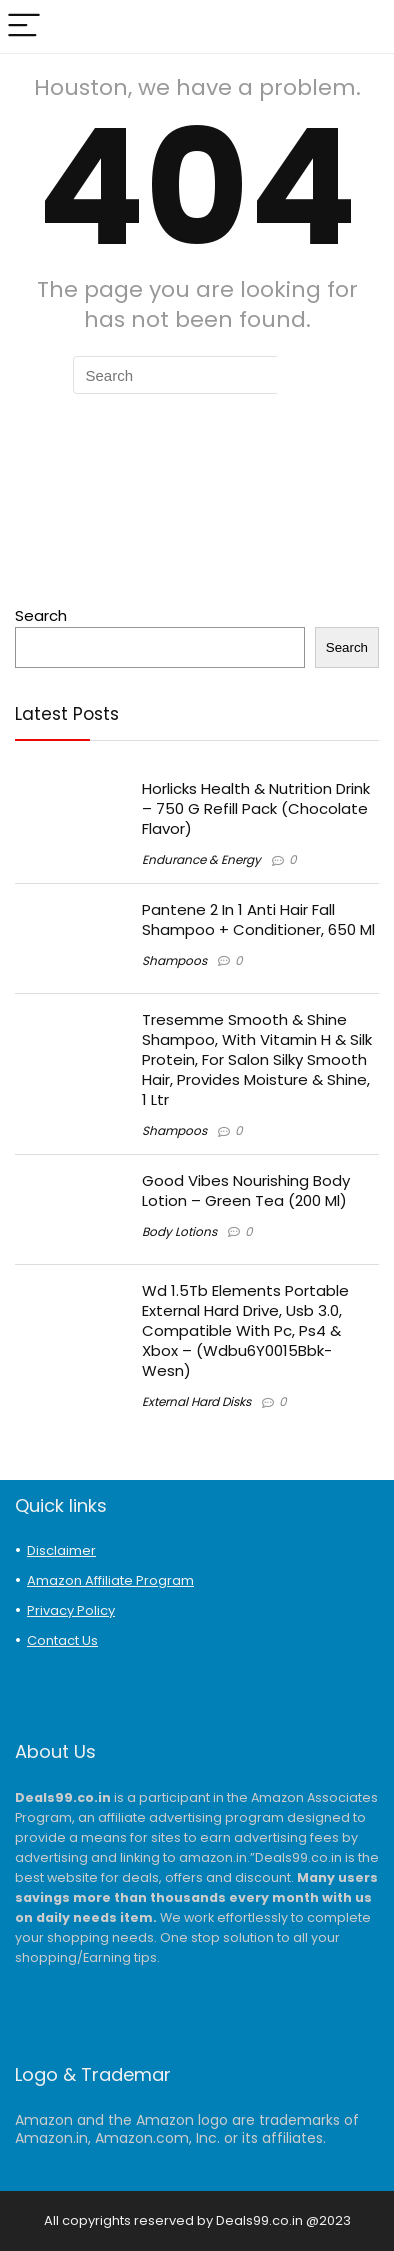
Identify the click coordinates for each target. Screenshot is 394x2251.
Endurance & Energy (201, 859)
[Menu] (24, 26)
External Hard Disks (196, 1401)
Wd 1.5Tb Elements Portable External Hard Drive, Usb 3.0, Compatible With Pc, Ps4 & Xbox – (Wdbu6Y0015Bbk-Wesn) (245, 1330)
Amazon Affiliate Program (110, 1580)
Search (41, 615)
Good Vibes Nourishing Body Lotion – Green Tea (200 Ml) (246, 1190)
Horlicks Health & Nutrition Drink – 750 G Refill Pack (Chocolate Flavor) (256, 808)
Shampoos (174, 960)
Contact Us (62, 1640)
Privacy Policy (71, 1610)
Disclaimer (61, 1550)
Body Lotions (179, 1231)
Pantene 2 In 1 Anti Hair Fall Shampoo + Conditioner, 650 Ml (258, 919)
